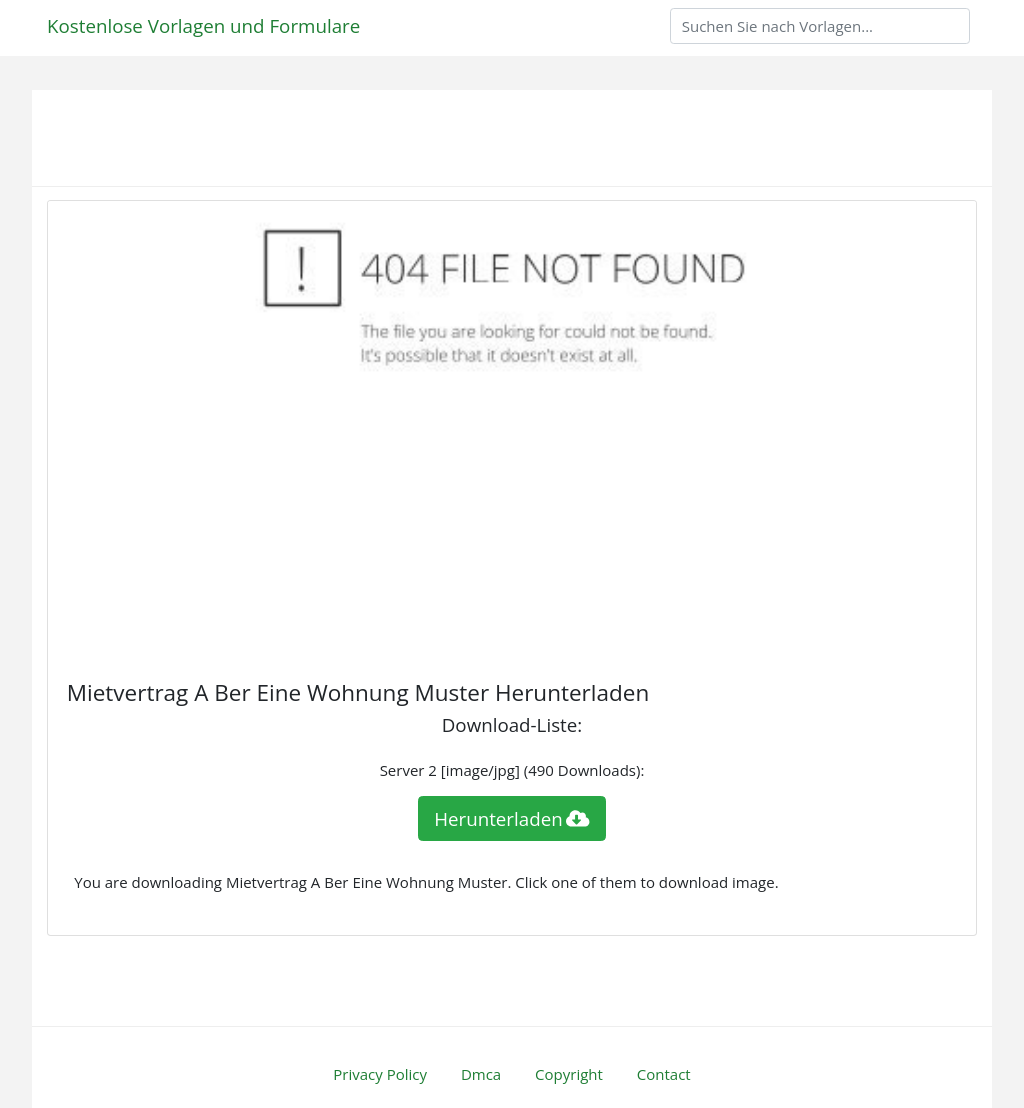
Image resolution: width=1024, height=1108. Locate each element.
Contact (664, 1074)
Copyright (569, 1074)
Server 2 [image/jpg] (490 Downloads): (512, 770)
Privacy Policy (380, 1074)
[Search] (820, 26)
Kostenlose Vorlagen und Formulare (203, 25)
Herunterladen (512, 818)
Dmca (481, 1074)
